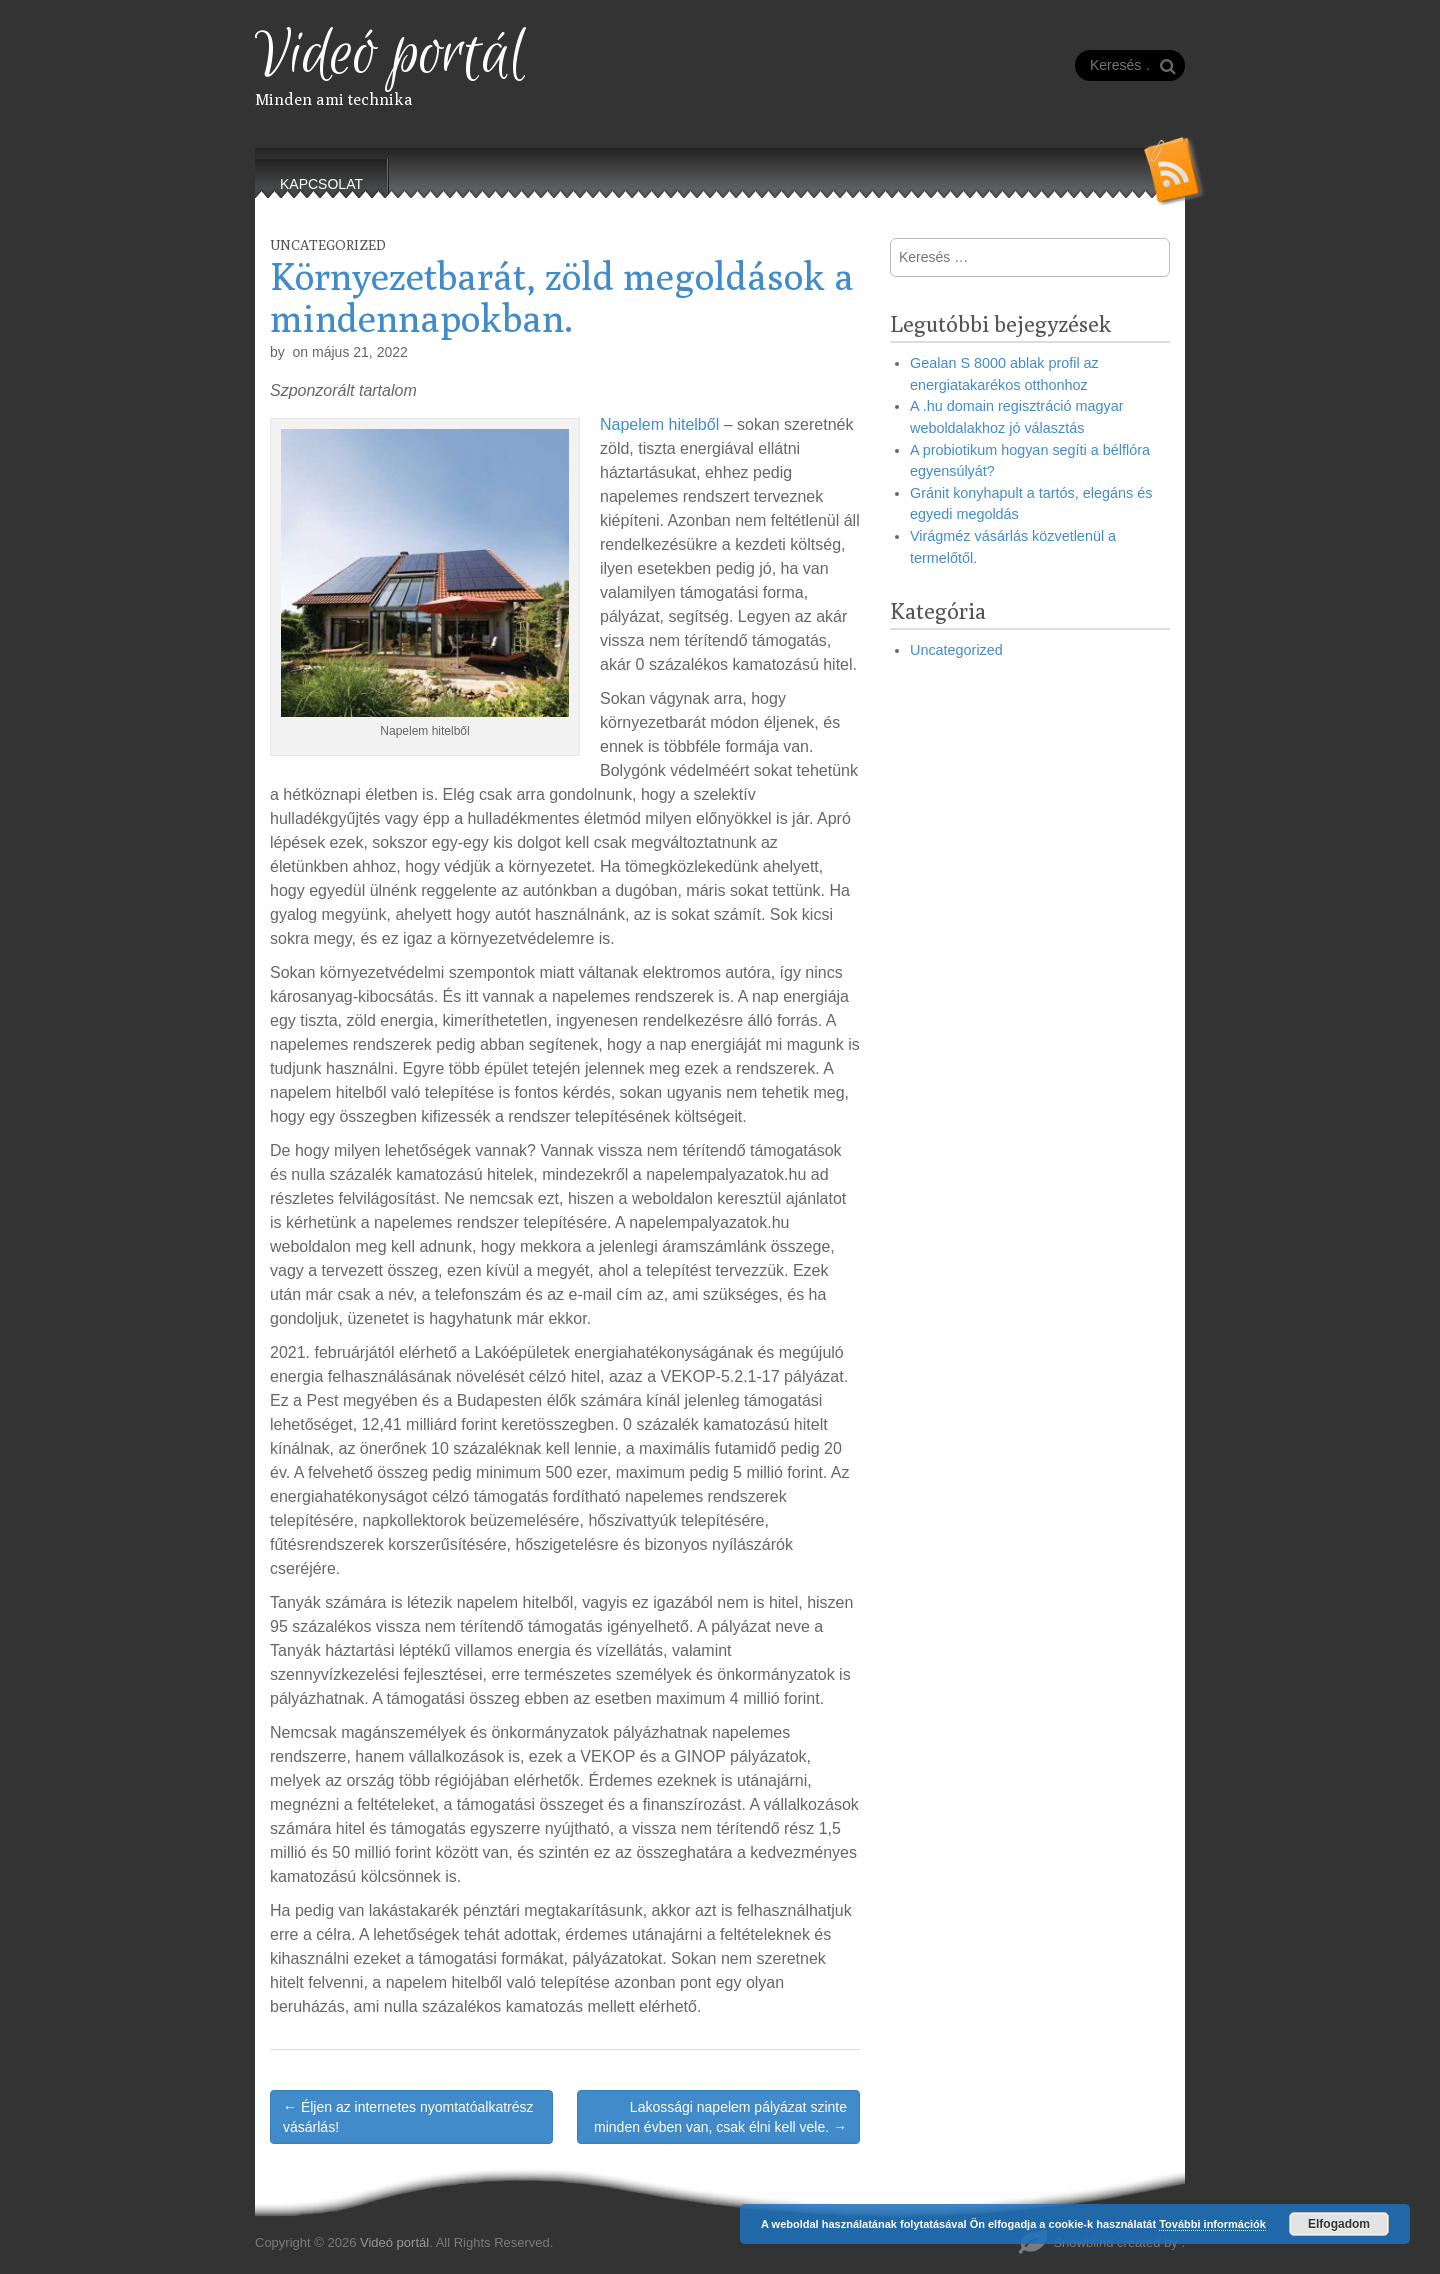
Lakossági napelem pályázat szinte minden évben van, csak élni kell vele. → (720, 2117)
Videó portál (391, 55)
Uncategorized (328, 245)
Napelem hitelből (659, 424)
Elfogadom (1339, 2224)
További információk (1212, 2224)
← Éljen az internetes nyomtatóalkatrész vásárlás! (408, 2117)
